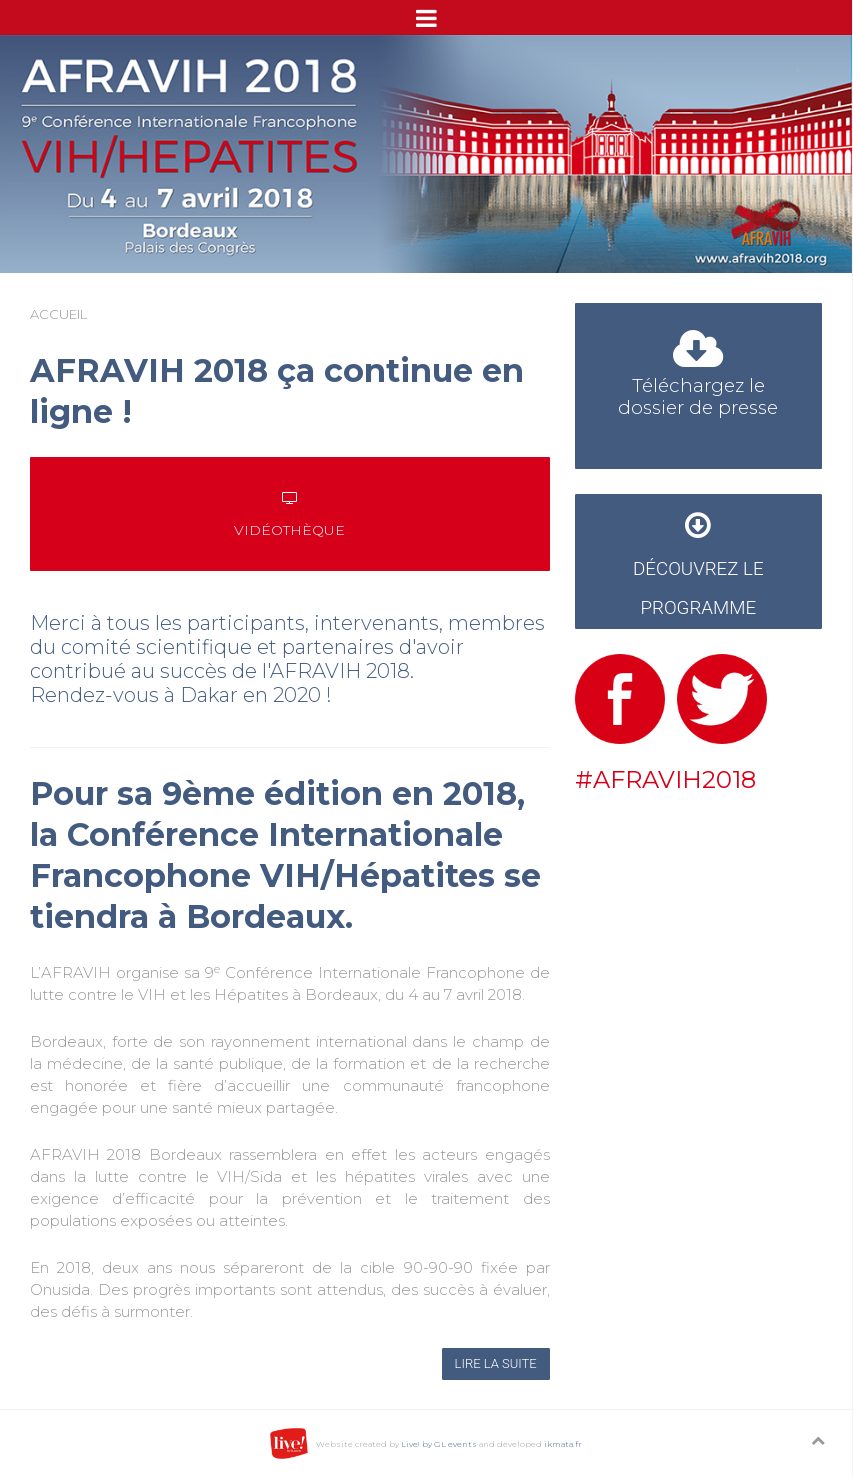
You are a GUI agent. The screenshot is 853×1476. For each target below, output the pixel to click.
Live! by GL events (439, 1444)
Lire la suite (496, 1363)
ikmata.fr (563, 1444)
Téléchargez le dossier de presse (698, 379)
